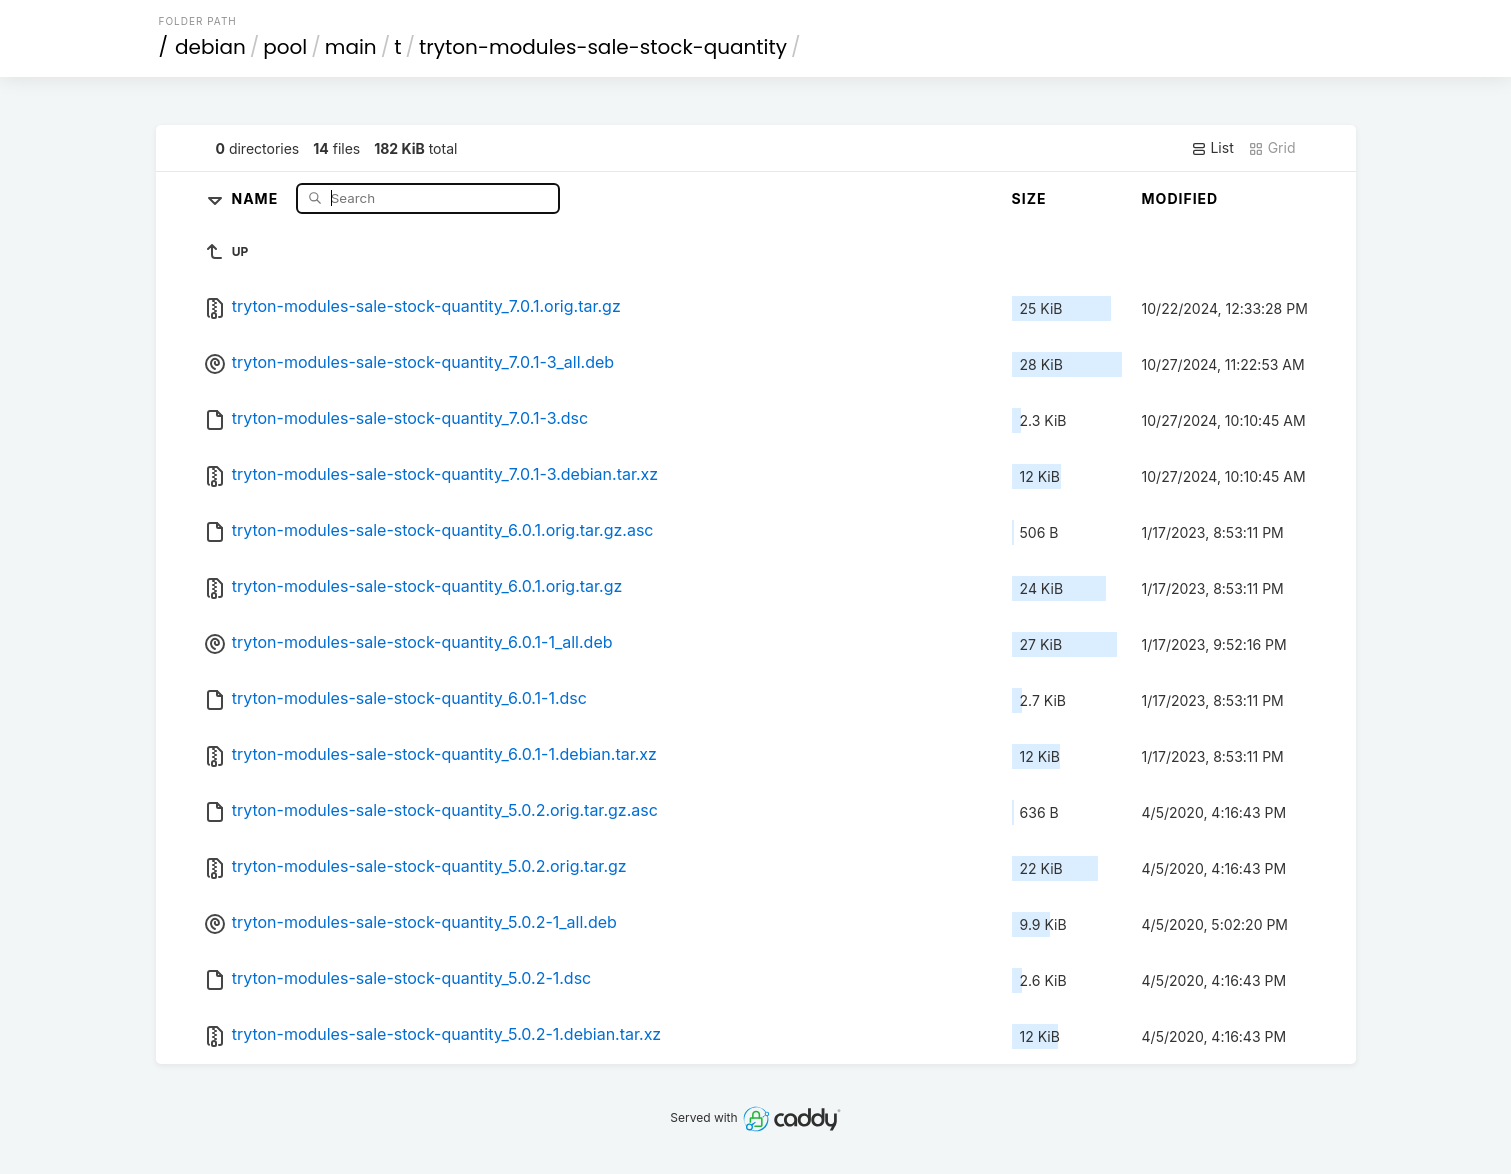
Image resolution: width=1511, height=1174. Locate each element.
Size (1029, 198)
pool (285, 47)
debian (210, 47)
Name (256, 197)
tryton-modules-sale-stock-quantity (603, 47)
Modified (1180, 198)
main (351, 47)
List (1212, 148)
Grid (1272, 148)
